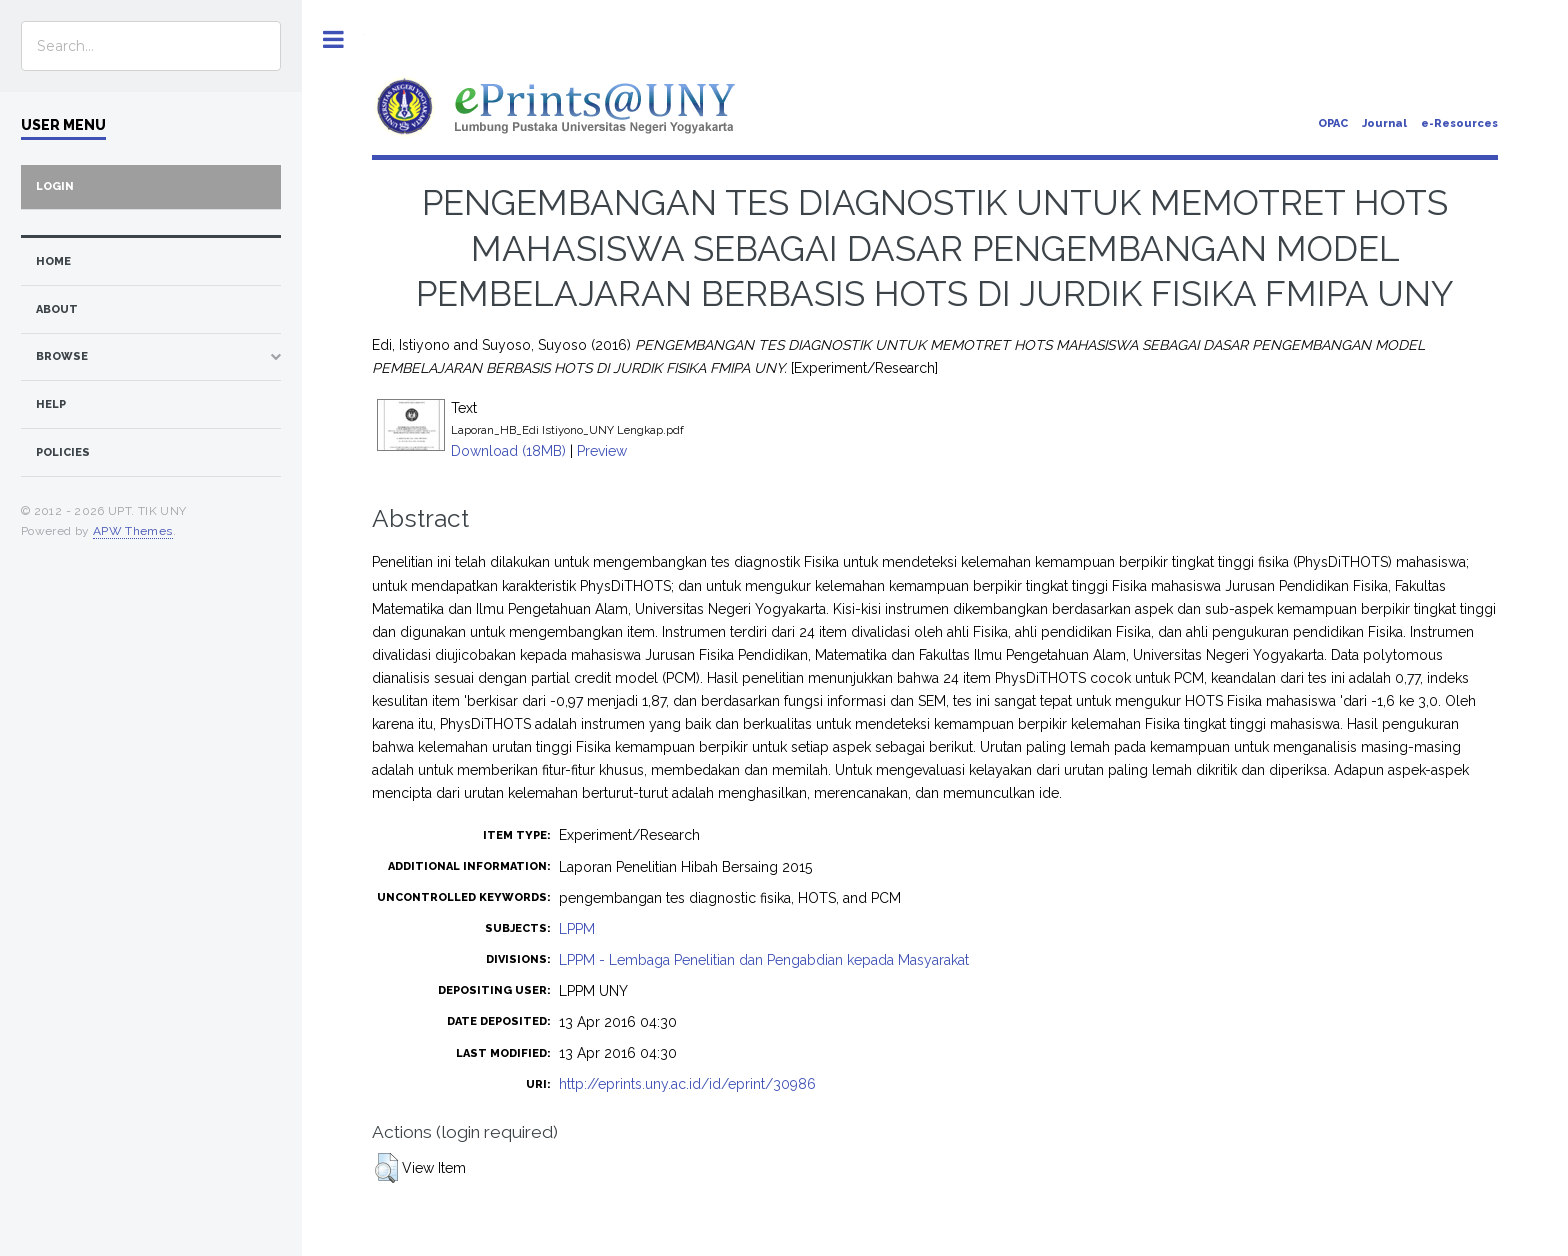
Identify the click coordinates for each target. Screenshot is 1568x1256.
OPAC (1333, 123)
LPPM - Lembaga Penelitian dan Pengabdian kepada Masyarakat (764, 960)
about (57, 309)
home (53, 261)
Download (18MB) (508, 451)
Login (55, 186)
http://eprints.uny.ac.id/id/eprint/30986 (687, 1084)
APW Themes (133, 531)
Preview (602, 451)
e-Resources (1459, 123)
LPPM (577, 929)
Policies (63, 452)
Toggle (333, 39)
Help (51, 404)
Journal (1384, 123)
